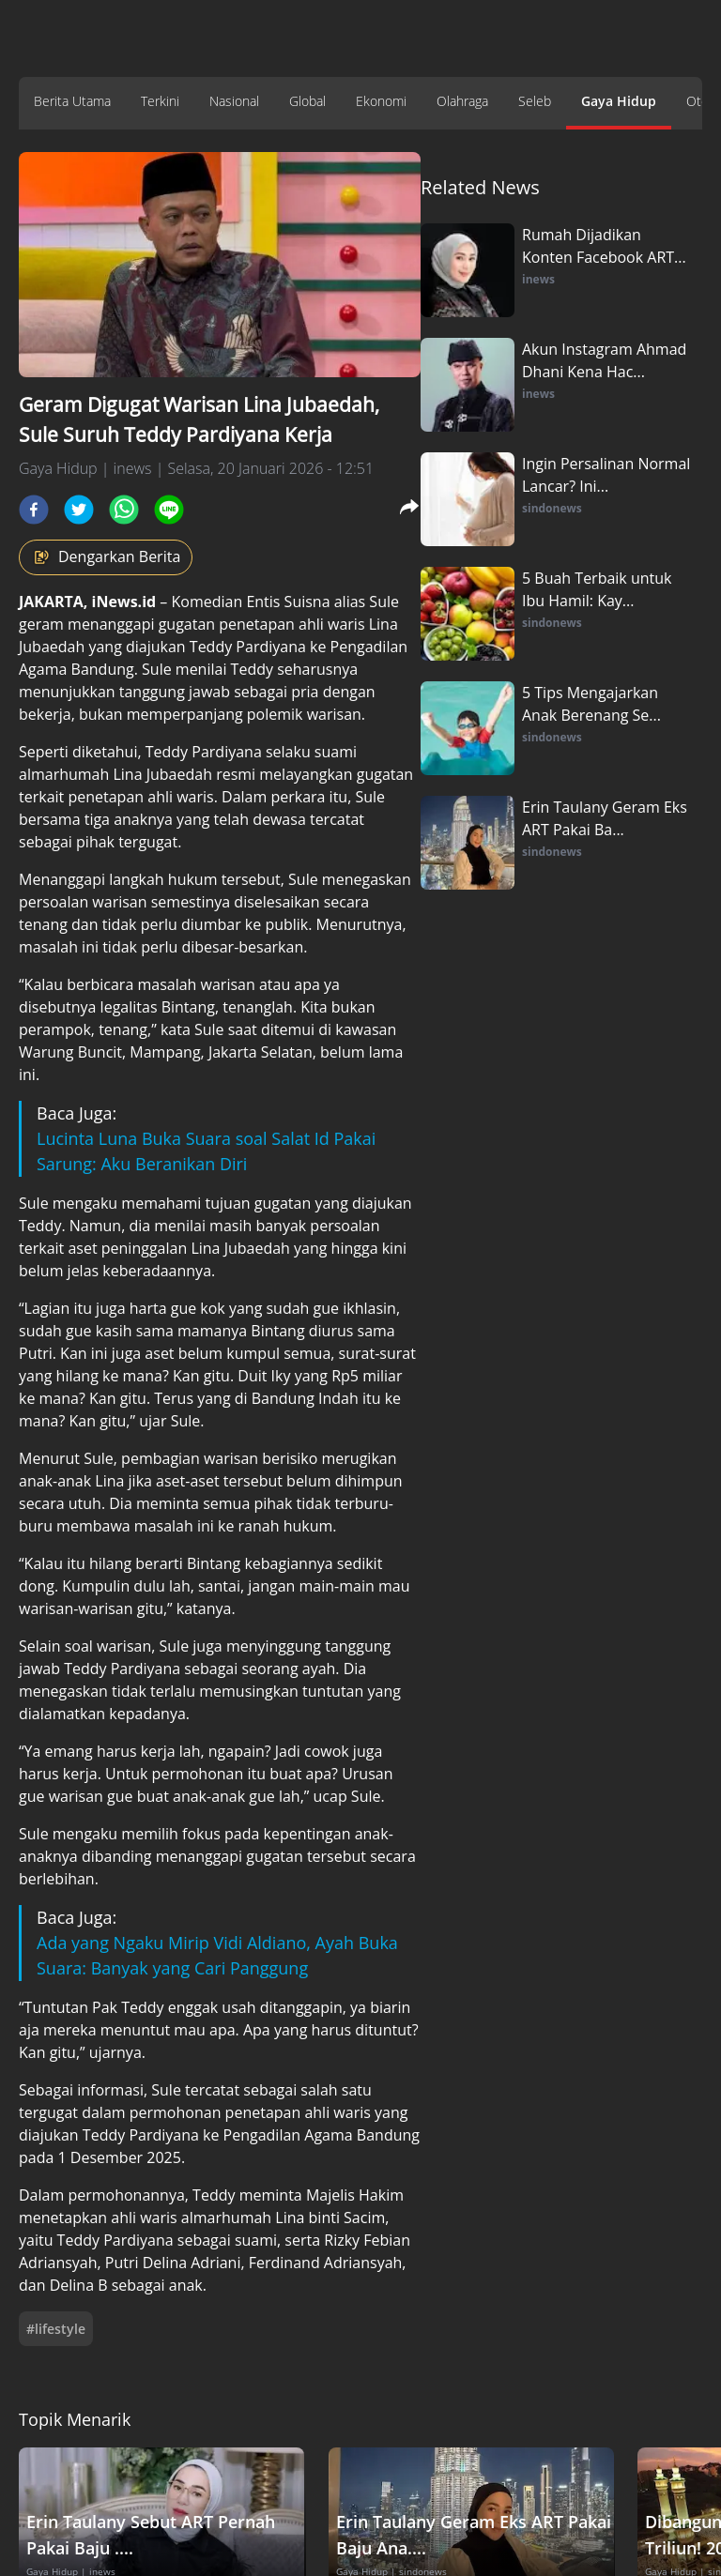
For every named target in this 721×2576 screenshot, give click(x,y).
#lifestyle (55, 2329)
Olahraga (462, 101)
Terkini (160, 101)
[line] (169, 510)
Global (307, 101)
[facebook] (34, 510)
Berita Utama (72, 101)
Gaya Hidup (618, 101)
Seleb (534, 101)
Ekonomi (381, 101)
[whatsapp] (124, 510)
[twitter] (79, 510)
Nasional (234, 101)
